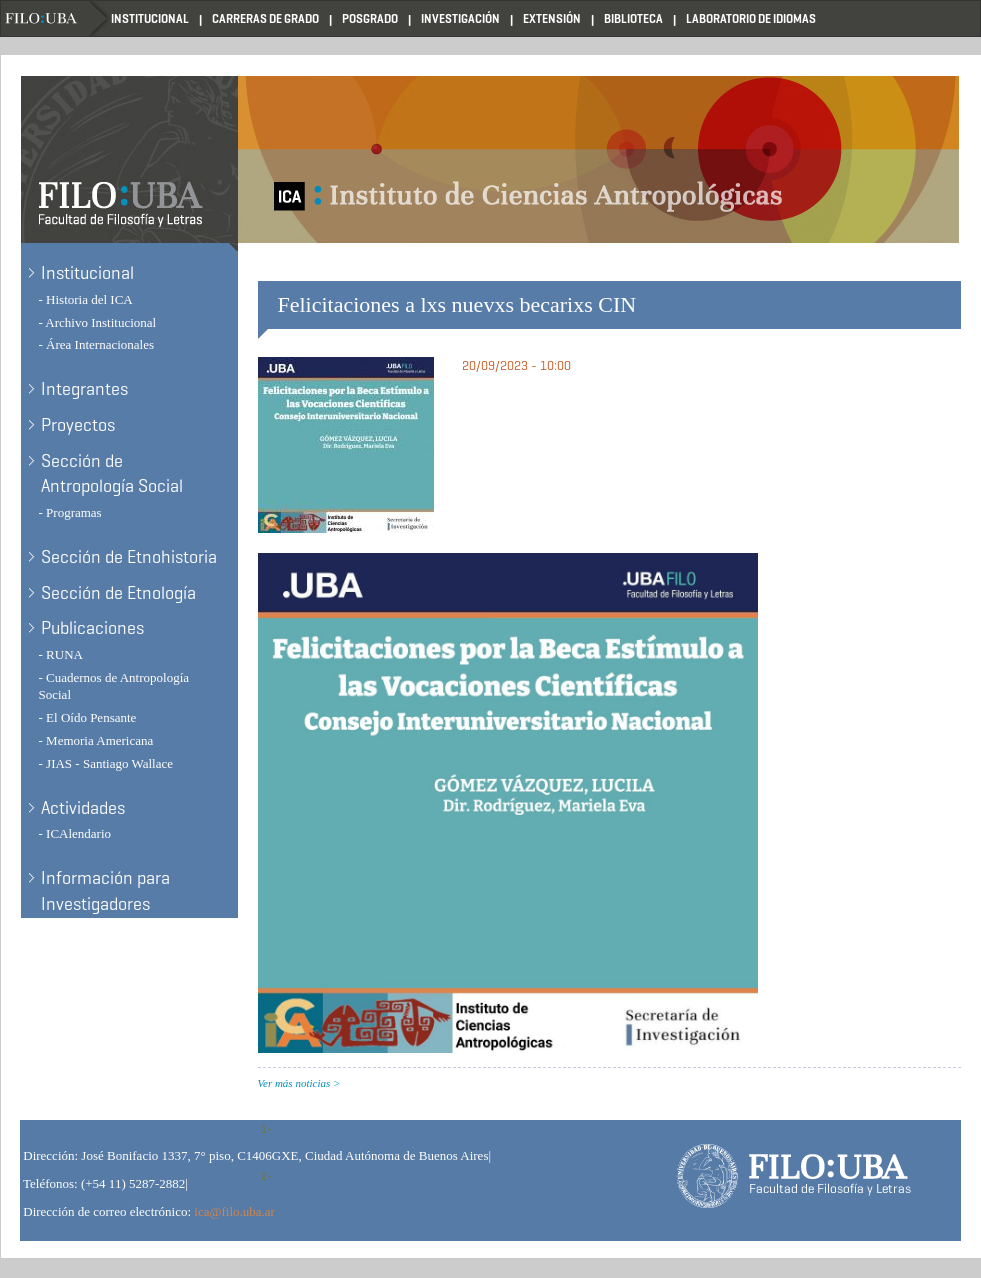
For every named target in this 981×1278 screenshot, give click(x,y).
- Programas (70, 512)
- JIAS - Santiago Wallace (106, 763)
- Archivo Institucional (98, 322)
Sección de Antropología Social (112, 474)
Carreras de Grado (265, 18)
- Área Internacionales (97, 344)
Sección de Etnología (118, 593)
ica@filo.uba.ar (234, 1211)
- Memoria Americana (96, 740)
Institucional (150, 18)
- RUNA (61, 654)
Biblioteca (633, 18)
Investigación (460, 18)
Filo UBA (56, 18)
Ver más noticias (294, 1083)
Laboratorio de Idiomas (751, 18)
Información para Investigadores (105, 891)
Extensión (552, 18)
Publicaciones (92, 628)
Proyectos (78, 425)
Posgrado (370, 18)
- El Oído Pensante (88, 717)
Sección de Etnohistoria (129, 557)
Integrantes (84, 389)
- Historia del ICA (86, 299)
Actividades (83, 808)
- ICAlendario (75, 833)
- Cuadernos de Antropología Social (114, 686)
